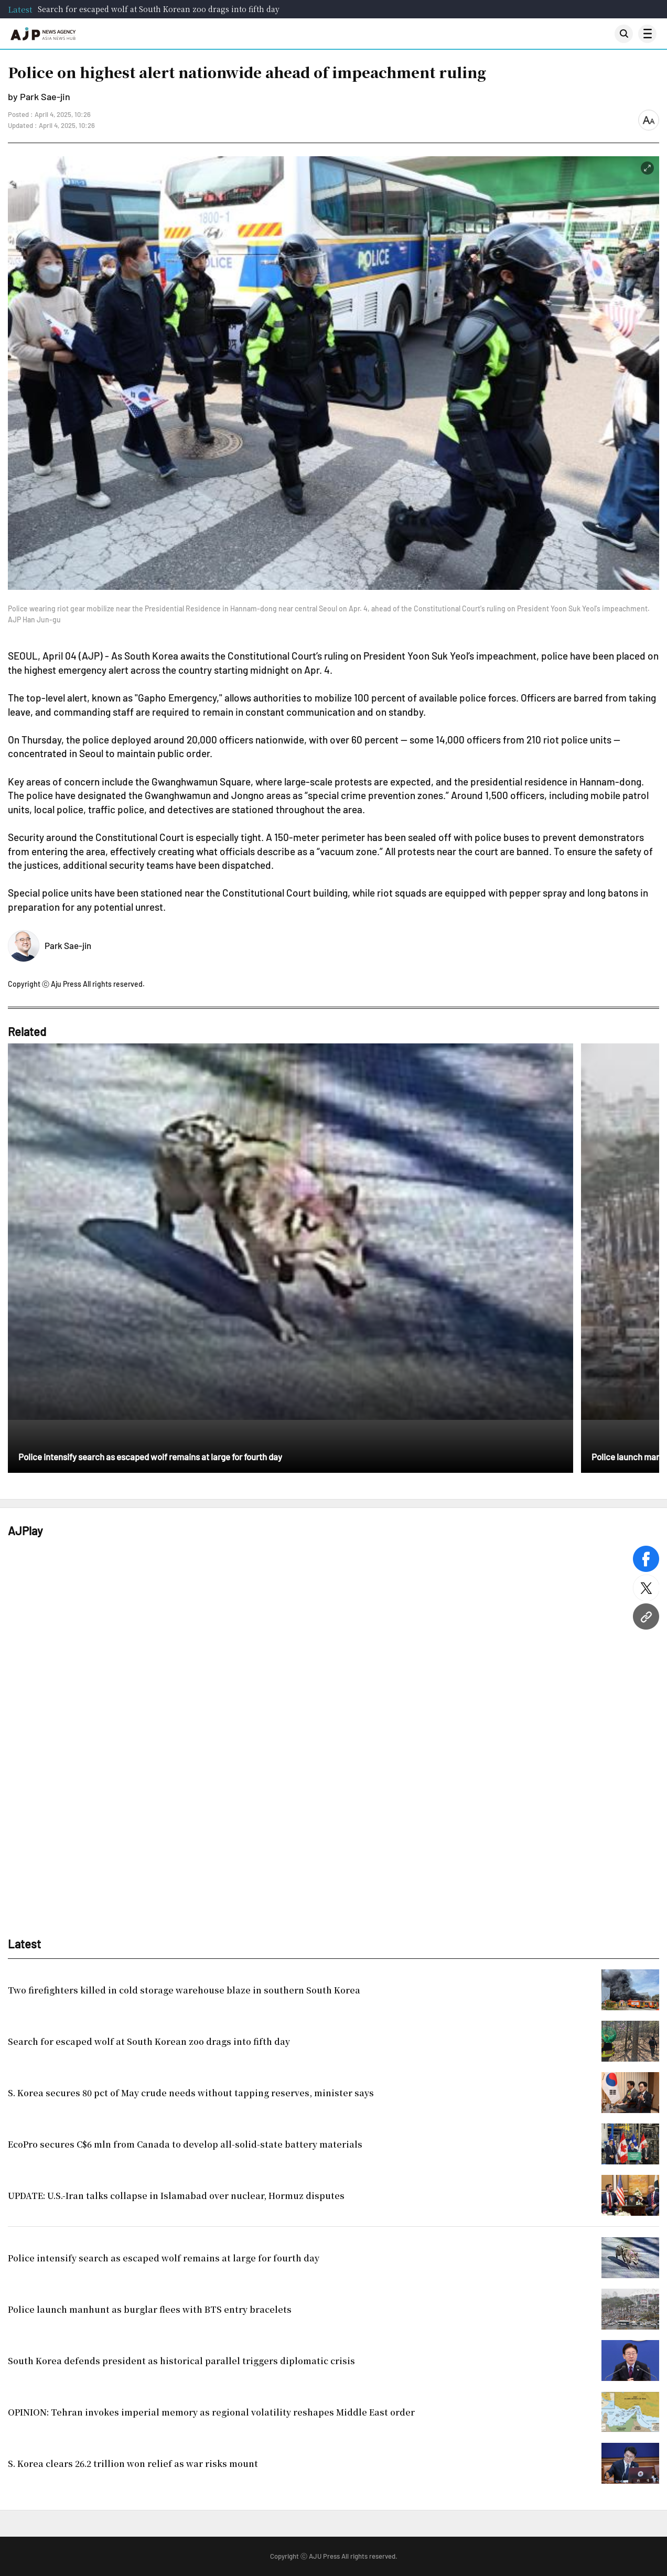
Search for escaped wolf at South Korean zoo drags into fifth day (158, 9)
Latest (20, 9)
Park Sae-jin (68, 945)
